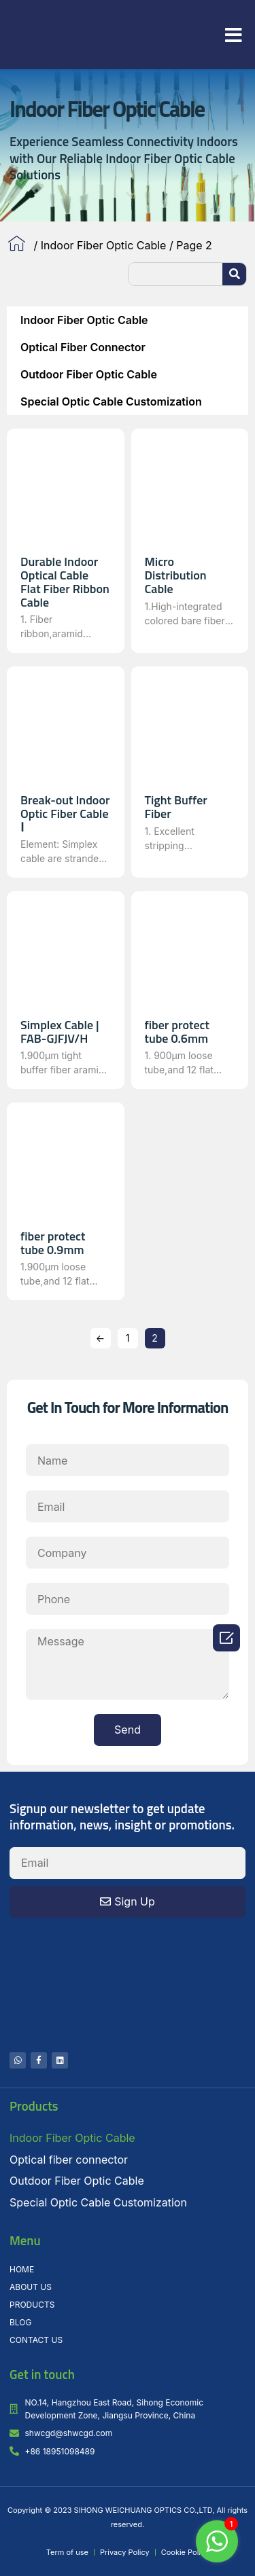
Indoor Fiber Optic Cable (104, 245)
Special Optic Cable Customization (111, 401)
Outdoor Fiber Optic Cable (88, 374)
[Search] (234, 274)
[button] (233, 35)
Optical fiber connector (83, 347)
